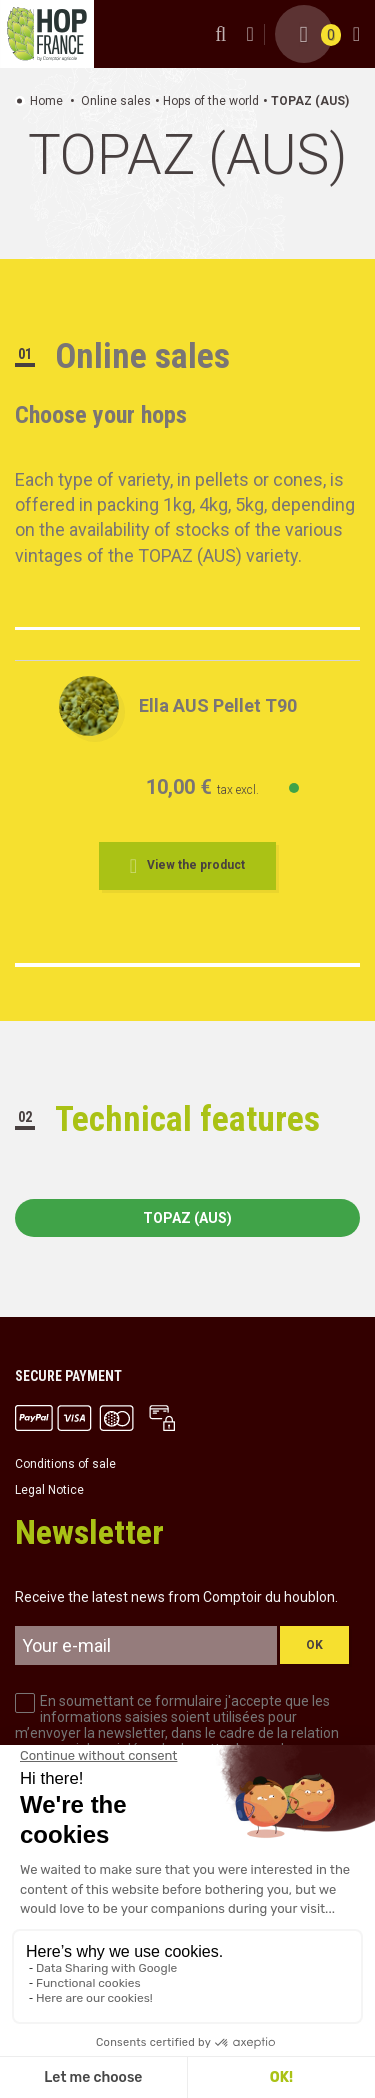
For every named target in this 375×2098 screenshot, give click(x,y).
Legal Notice (49, 1490)
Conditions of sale (65, 1464)
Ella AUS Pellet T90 (218, 705)
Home (46, 101)
